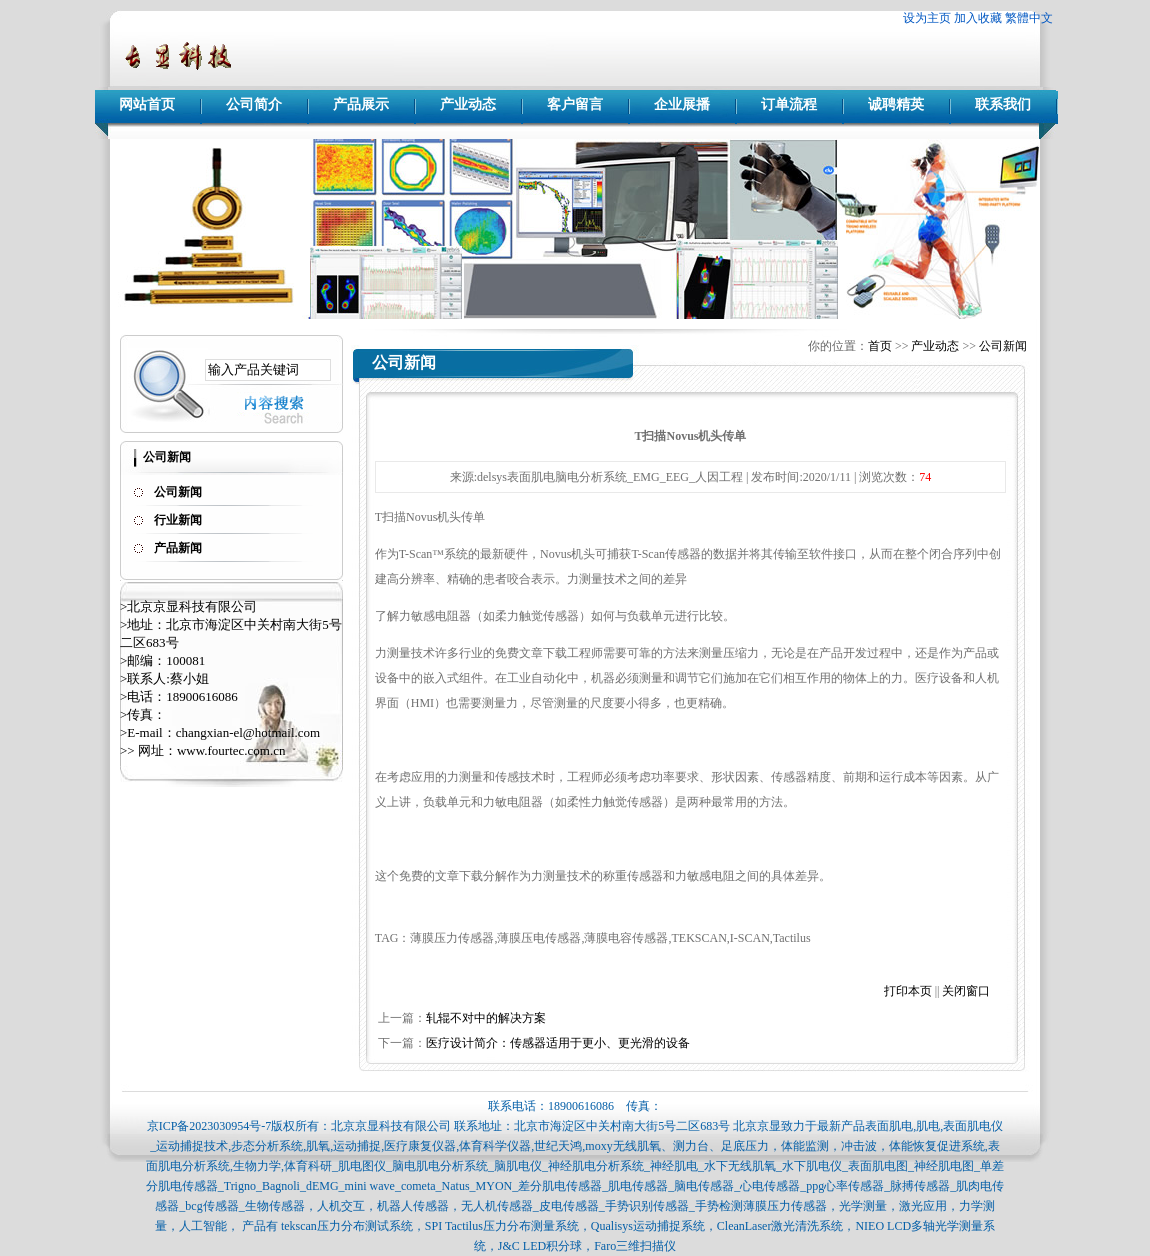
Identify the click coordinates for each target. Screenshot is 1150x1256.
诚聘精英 (896, 104)
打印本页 (908, 991)
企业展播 (682, 104)
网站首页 (147, 104)
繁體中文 (1029, 18)
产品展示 (361, 104)
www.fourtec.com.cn (231, 750)
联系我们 (1003, 104)
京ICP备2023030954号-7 (209, 1126)
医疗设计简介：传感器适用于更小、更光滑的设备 (558, 1043)
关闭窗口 (966, 991)
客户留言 (575, 104)
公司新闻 (1003, 346)
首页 (880, 346)
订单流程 (789, 104)
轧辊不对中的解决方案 (486, 1018)
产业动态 (468, 104)
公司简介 (254, 104)
